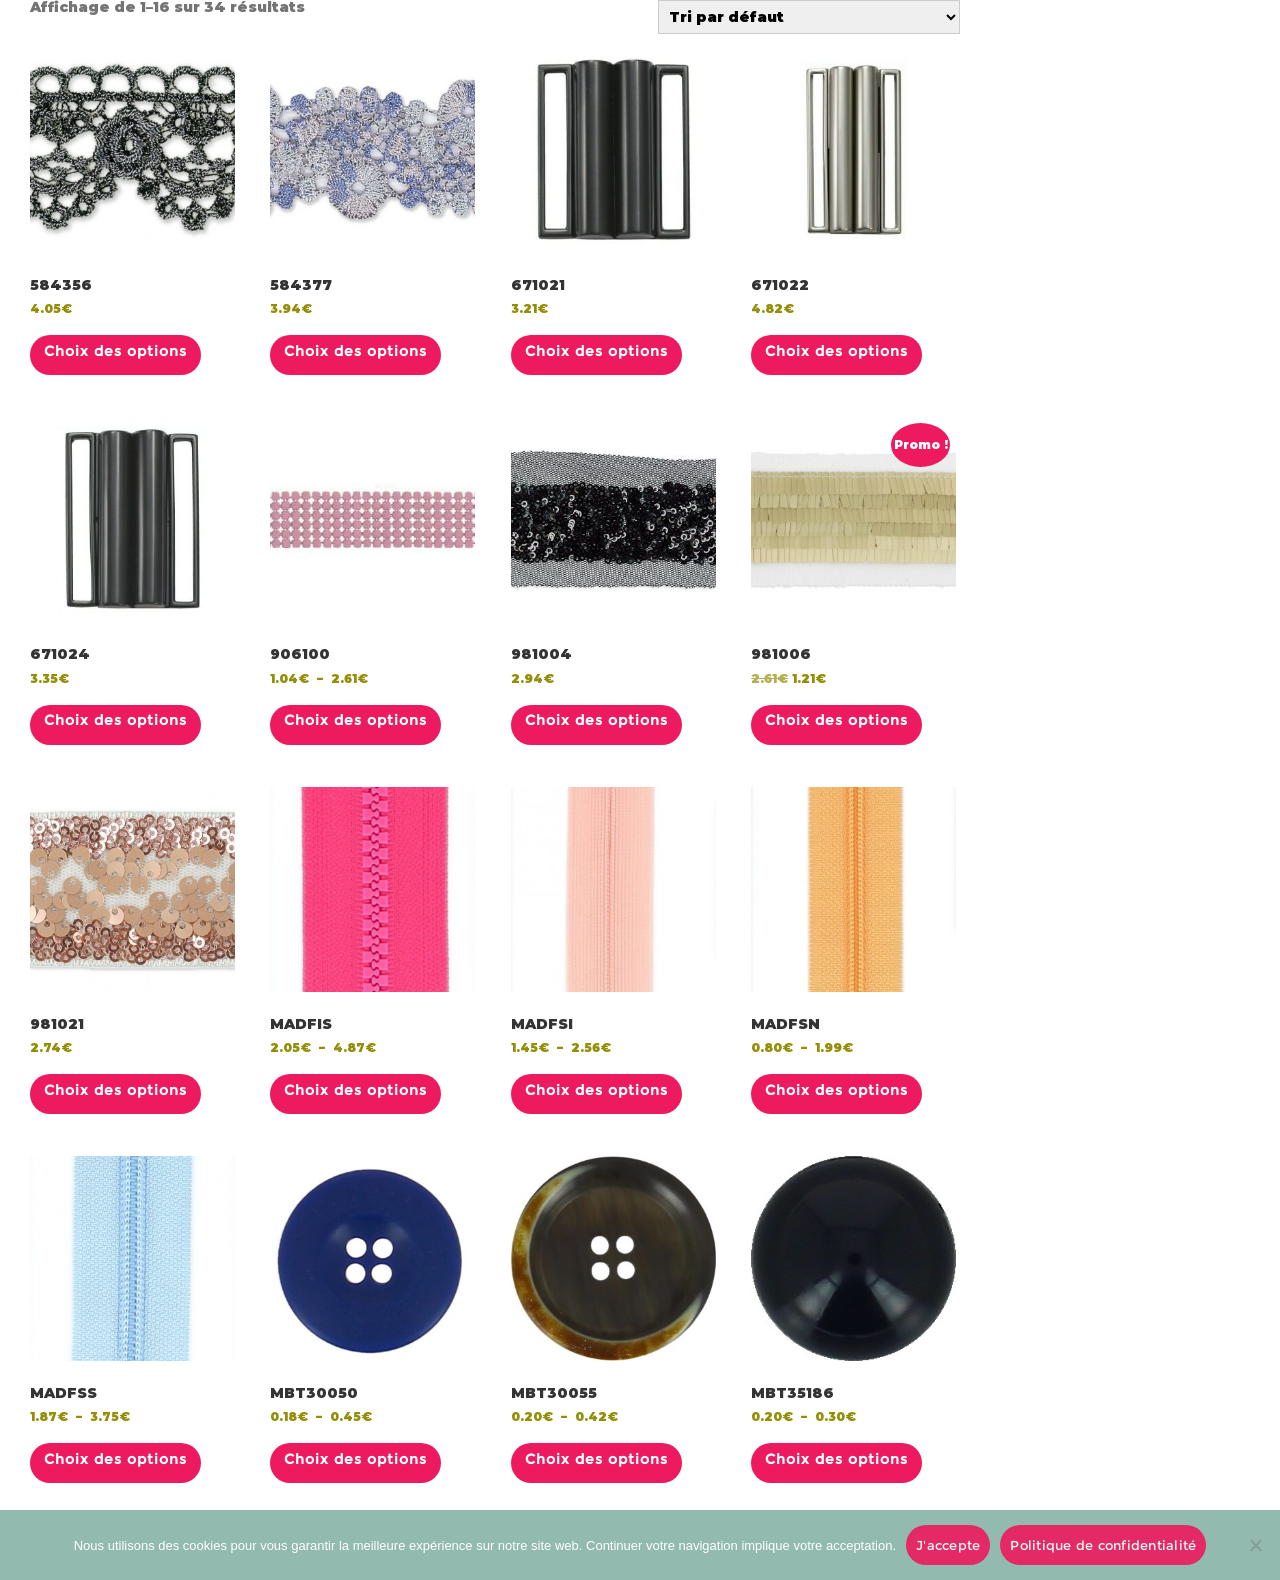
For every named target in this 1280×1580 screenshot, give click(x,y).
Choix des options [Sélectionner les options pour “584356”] (115, 351)
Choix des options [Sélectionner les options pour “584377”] (355, 351)
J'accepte (948, 1545)
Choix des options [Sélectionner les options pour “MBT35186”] (836, 1459)
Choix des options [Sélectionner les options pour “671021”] (596, 351)
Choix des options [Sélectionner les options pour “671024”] (115, 720)
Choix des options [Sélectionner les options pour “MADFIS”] (355, 1090)
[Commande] (809, 17)
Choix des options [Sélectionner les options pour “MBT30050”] (355, 1459)
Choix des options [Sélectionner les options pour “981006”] (836, 720)
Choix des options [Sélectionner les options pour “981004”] (596, 720)
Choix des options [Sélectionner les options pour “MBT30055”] (596, 1459)
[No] (1255, 1545)
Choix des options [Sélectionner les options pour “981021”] (115, 1090)
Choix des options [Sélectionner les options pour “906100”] (355, 720)
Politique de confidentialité (1103, 1545)
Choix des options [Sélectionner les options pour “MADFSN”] (836, 1090)
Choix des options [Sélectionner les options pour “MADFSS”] (115, 1459)
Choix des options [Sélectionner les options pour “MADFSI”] (596, 1090)
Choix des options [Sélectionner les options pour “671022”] (836, 351)
